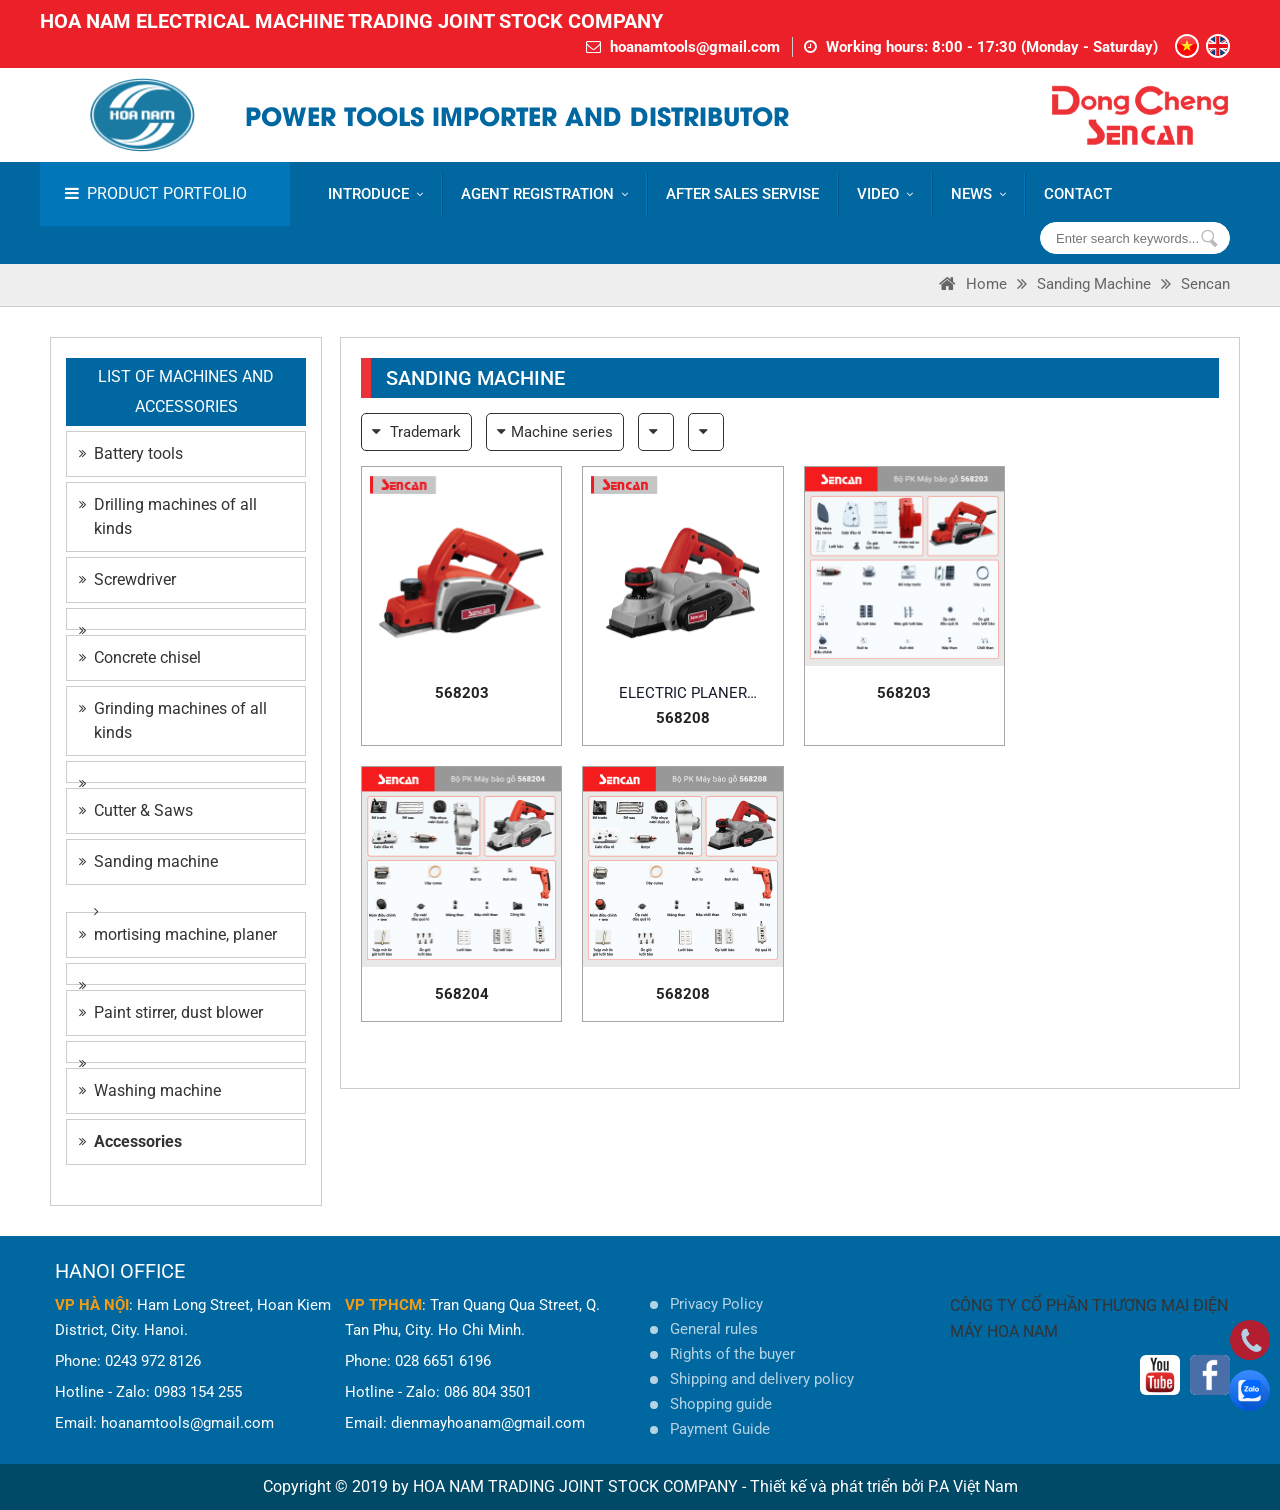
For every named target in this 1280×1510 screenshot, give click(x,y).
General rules (714, 1329)
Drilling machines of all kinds (168, 516)
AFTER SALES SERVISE (742, 194)
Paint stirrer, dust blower (171, 1012)
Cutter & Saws (136, 810)
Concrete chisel (140, 657)
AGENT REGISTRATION (544, 194)
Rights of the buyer (732, 1354)
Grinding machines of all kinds (173, 720)
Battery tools (131, 453)
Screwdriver (127, 579)
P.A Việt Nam (973, 1486)
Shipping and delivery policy (762, 1379)
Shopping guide (721, 1404)
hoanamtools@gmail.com (695, 47)
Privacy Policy (716, 1304)
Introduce (375, 194)
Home (973, 284)
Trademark (416, 432)
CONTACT (1078, 194)
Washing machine (150, 1090)
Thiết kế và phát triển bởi (837, 1486)
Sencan (1205, 284)
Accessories (130, 1141)
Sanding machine (1094, 284)
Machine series (555, 432)
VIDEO (885, 194)
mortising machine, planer (178, 934)
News (978, 194)
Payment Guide (720, 1429)
